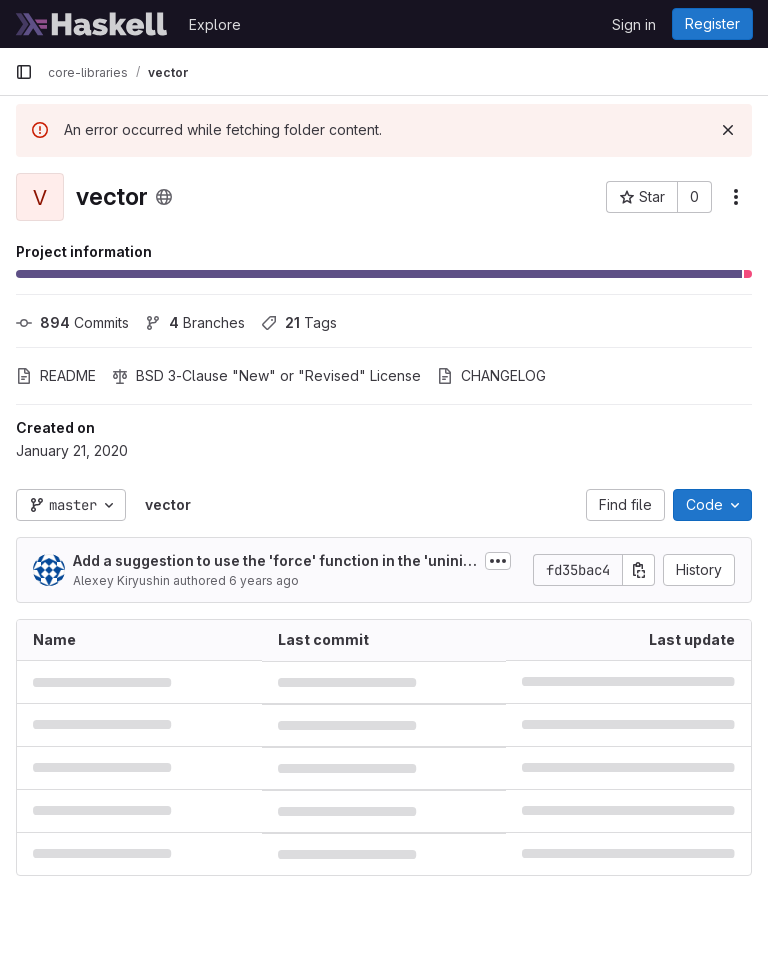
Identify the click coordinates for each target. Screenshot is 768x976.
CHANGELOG (491, 375)
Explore (215, 24)
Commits (72, 322)
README (56, 375)
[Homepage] (92, 24)
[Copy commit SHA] (639, 570)
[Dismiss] (728, 130)
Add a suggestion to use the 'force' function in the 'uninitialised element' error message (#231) (272, 561)
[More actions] (736, 197)
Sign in (634, 24)
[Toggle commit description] (498, 561)
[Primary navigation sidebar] (24, 72)
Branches (195, 322)
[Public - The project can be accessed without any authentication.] (164, 197)
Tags (299, 322)
